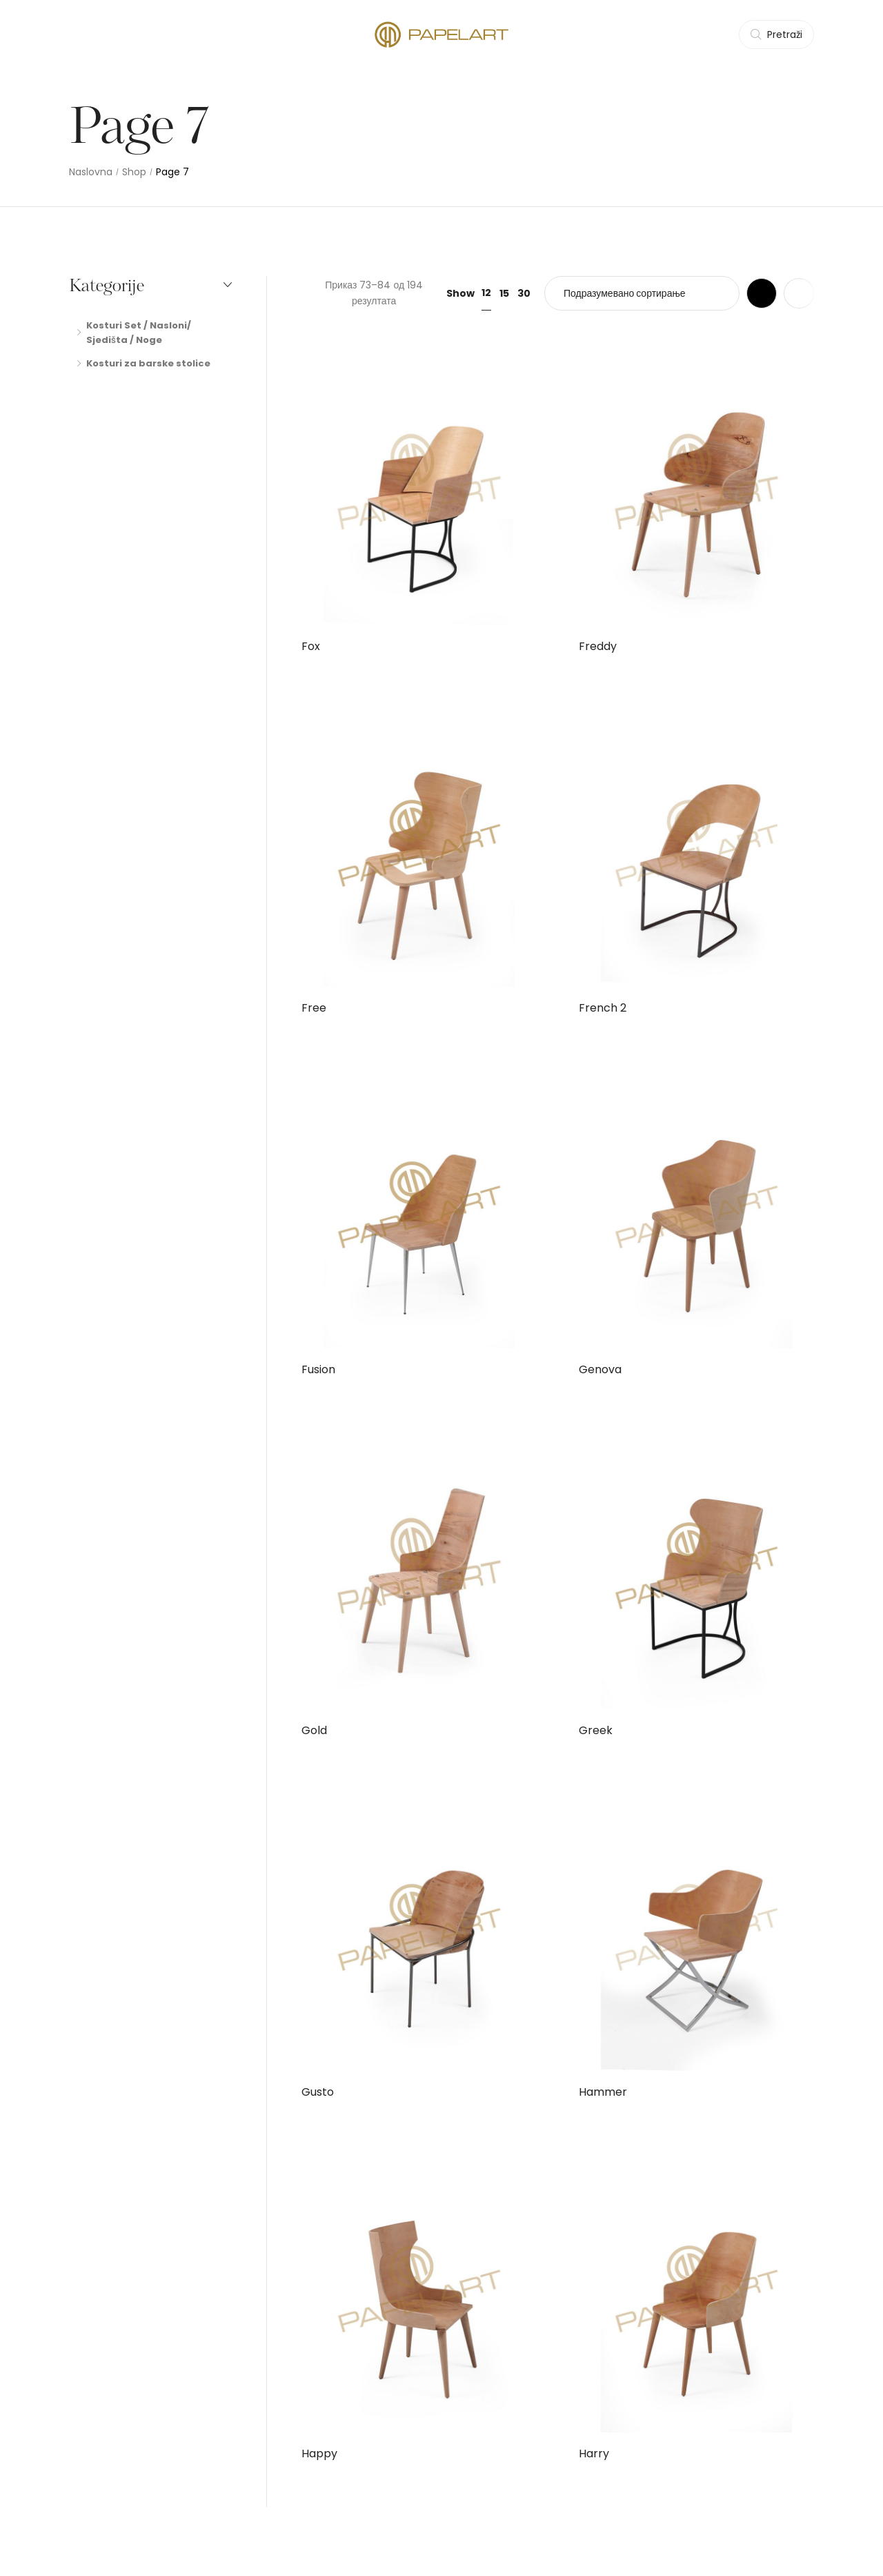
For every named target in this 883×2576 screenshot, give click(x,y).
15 (504, 293)
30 (523, 293)
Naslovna (90, 172)
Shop (134, 172)
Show (460, 293)
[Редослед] (641, 293)
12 (486, 292)
